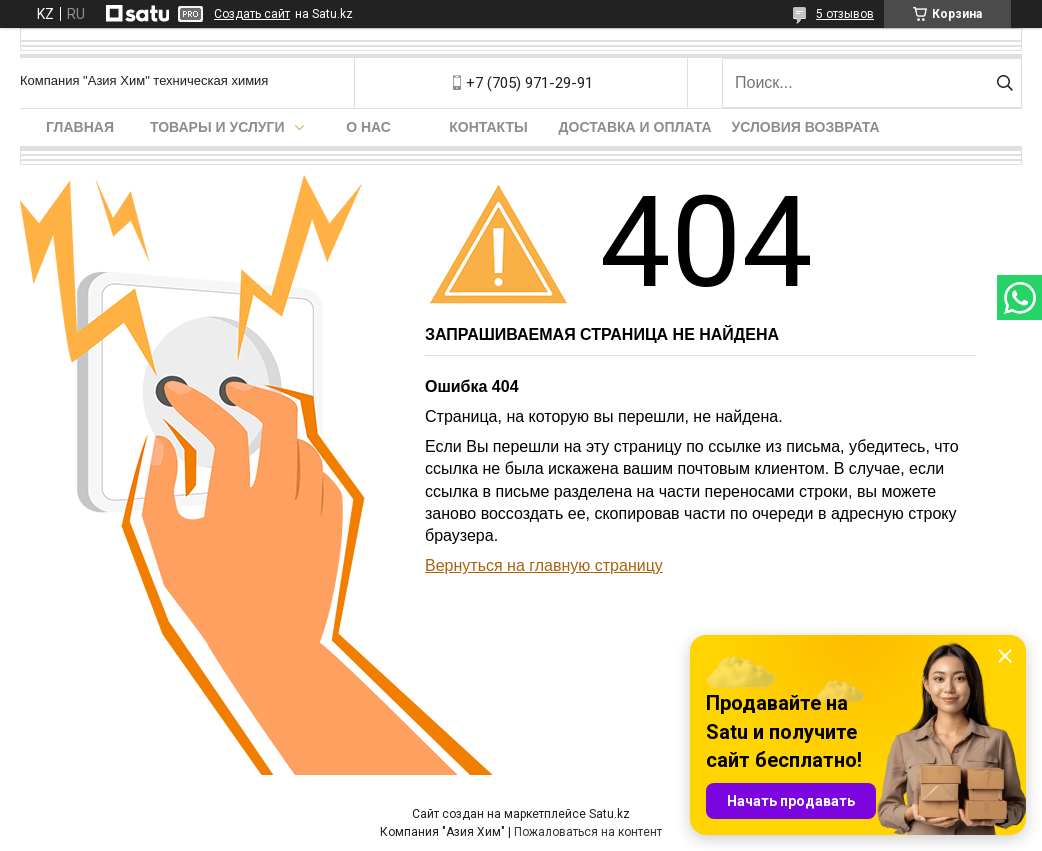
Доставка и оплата (635, 127)
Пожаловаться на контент (588, 832)
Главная (80, 127)
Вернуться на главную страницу (544, 565)
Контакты (488, 127)
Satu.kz (609, 814)
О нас (368, 127)
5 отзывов (845, 14)
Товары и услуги (217, 127)
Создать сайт (252, 14)
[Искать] (1004, 83)
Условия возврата (806, 127)
